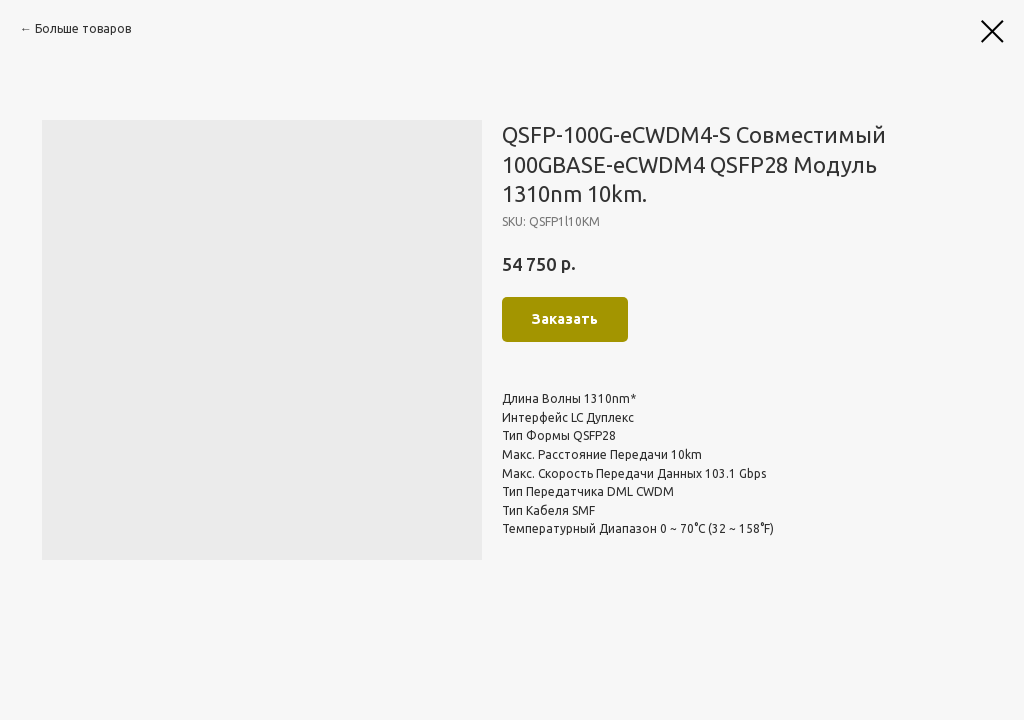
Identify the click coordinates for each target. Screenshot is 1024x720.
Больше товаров (83, 28)
